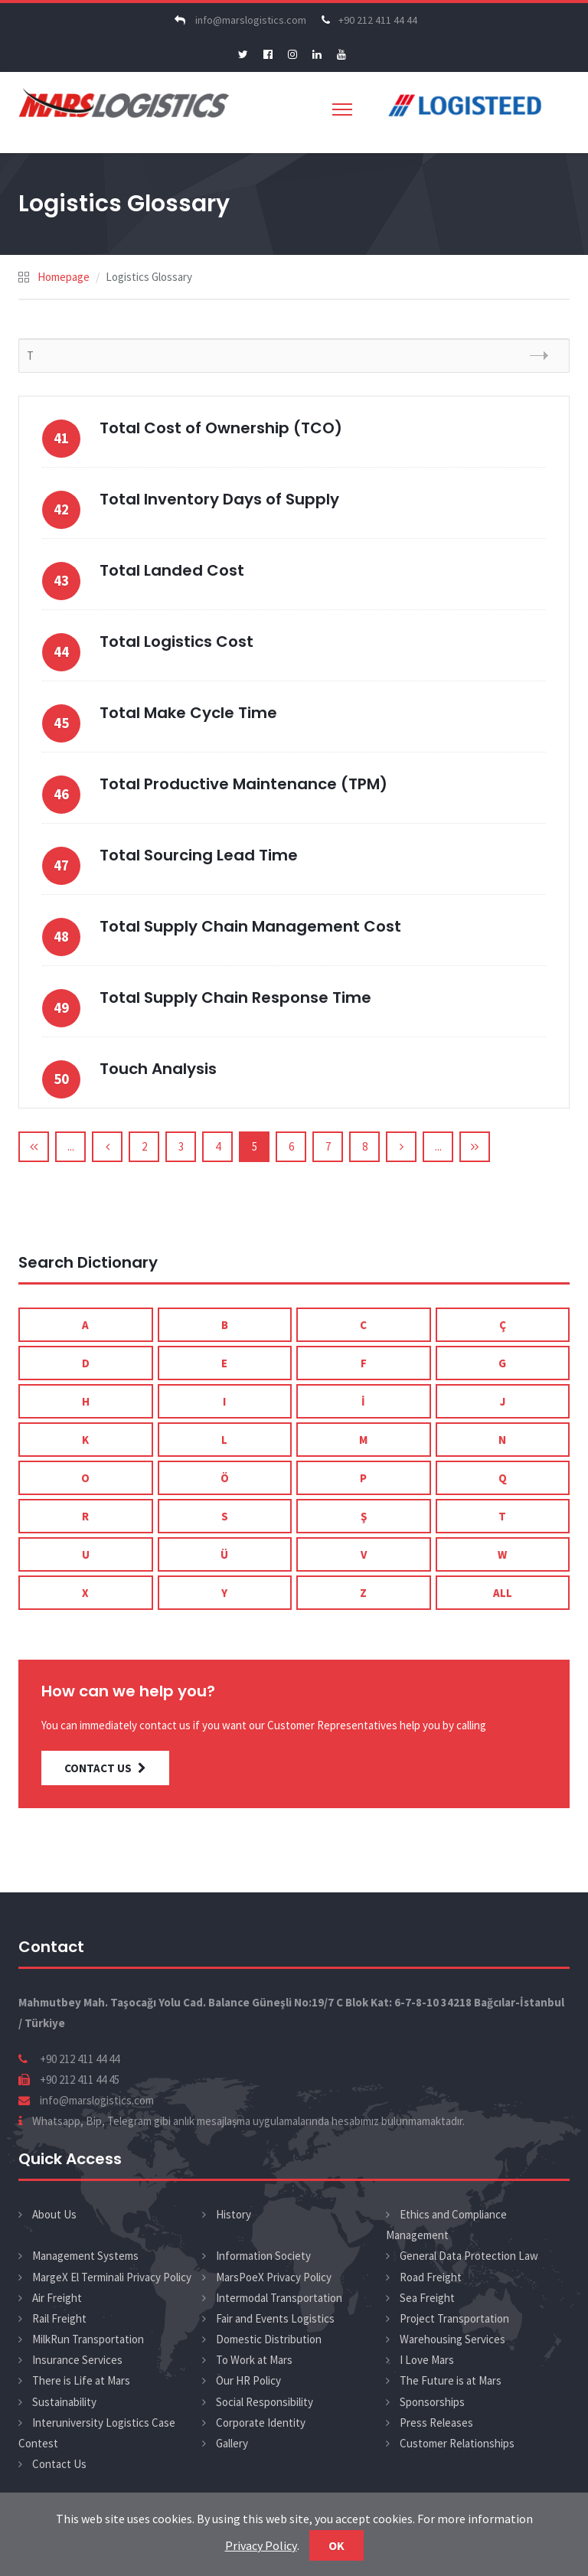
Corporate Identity (260, 2422)
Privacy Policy (261, 2545)
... (70, 1146)
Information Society (263, 2255)
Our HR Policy (248, 2380)
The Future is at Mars (450, 2380)
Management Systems (85, 2255)
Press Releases (436, 2422)
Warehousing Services (452, 2339)
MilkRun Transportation (88, 2339)
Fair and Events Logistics (275, 2318)
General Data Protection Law (469, 2255)
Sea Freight (427, 2297)
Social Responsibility (264, 2402)
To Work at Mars (254, 2359)
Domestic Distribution (269, 2339)
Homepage (64, 276)
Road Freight (431, 2277)
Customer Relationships (457, 2443)
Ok (336, 2545)
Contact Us (59, 2464)
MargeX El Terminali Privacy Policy (111, 2277)
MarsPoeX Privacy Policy (274, 2277)
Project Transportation (454, 2318)
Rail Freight (59, 2318)
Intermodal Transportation (279, 2297)
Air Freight (57, 2297)
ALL (502, 1592)
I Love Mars (427, 2359)
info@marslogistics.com (238, 20)
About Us (54, 2214)
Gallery (232, 2443)
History (233, 2214)
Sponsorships (432, 2402)
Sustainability (64, 2402)
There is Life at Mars (81, 2380)
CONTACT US (105, 1768)
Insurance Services (77, 2359)
